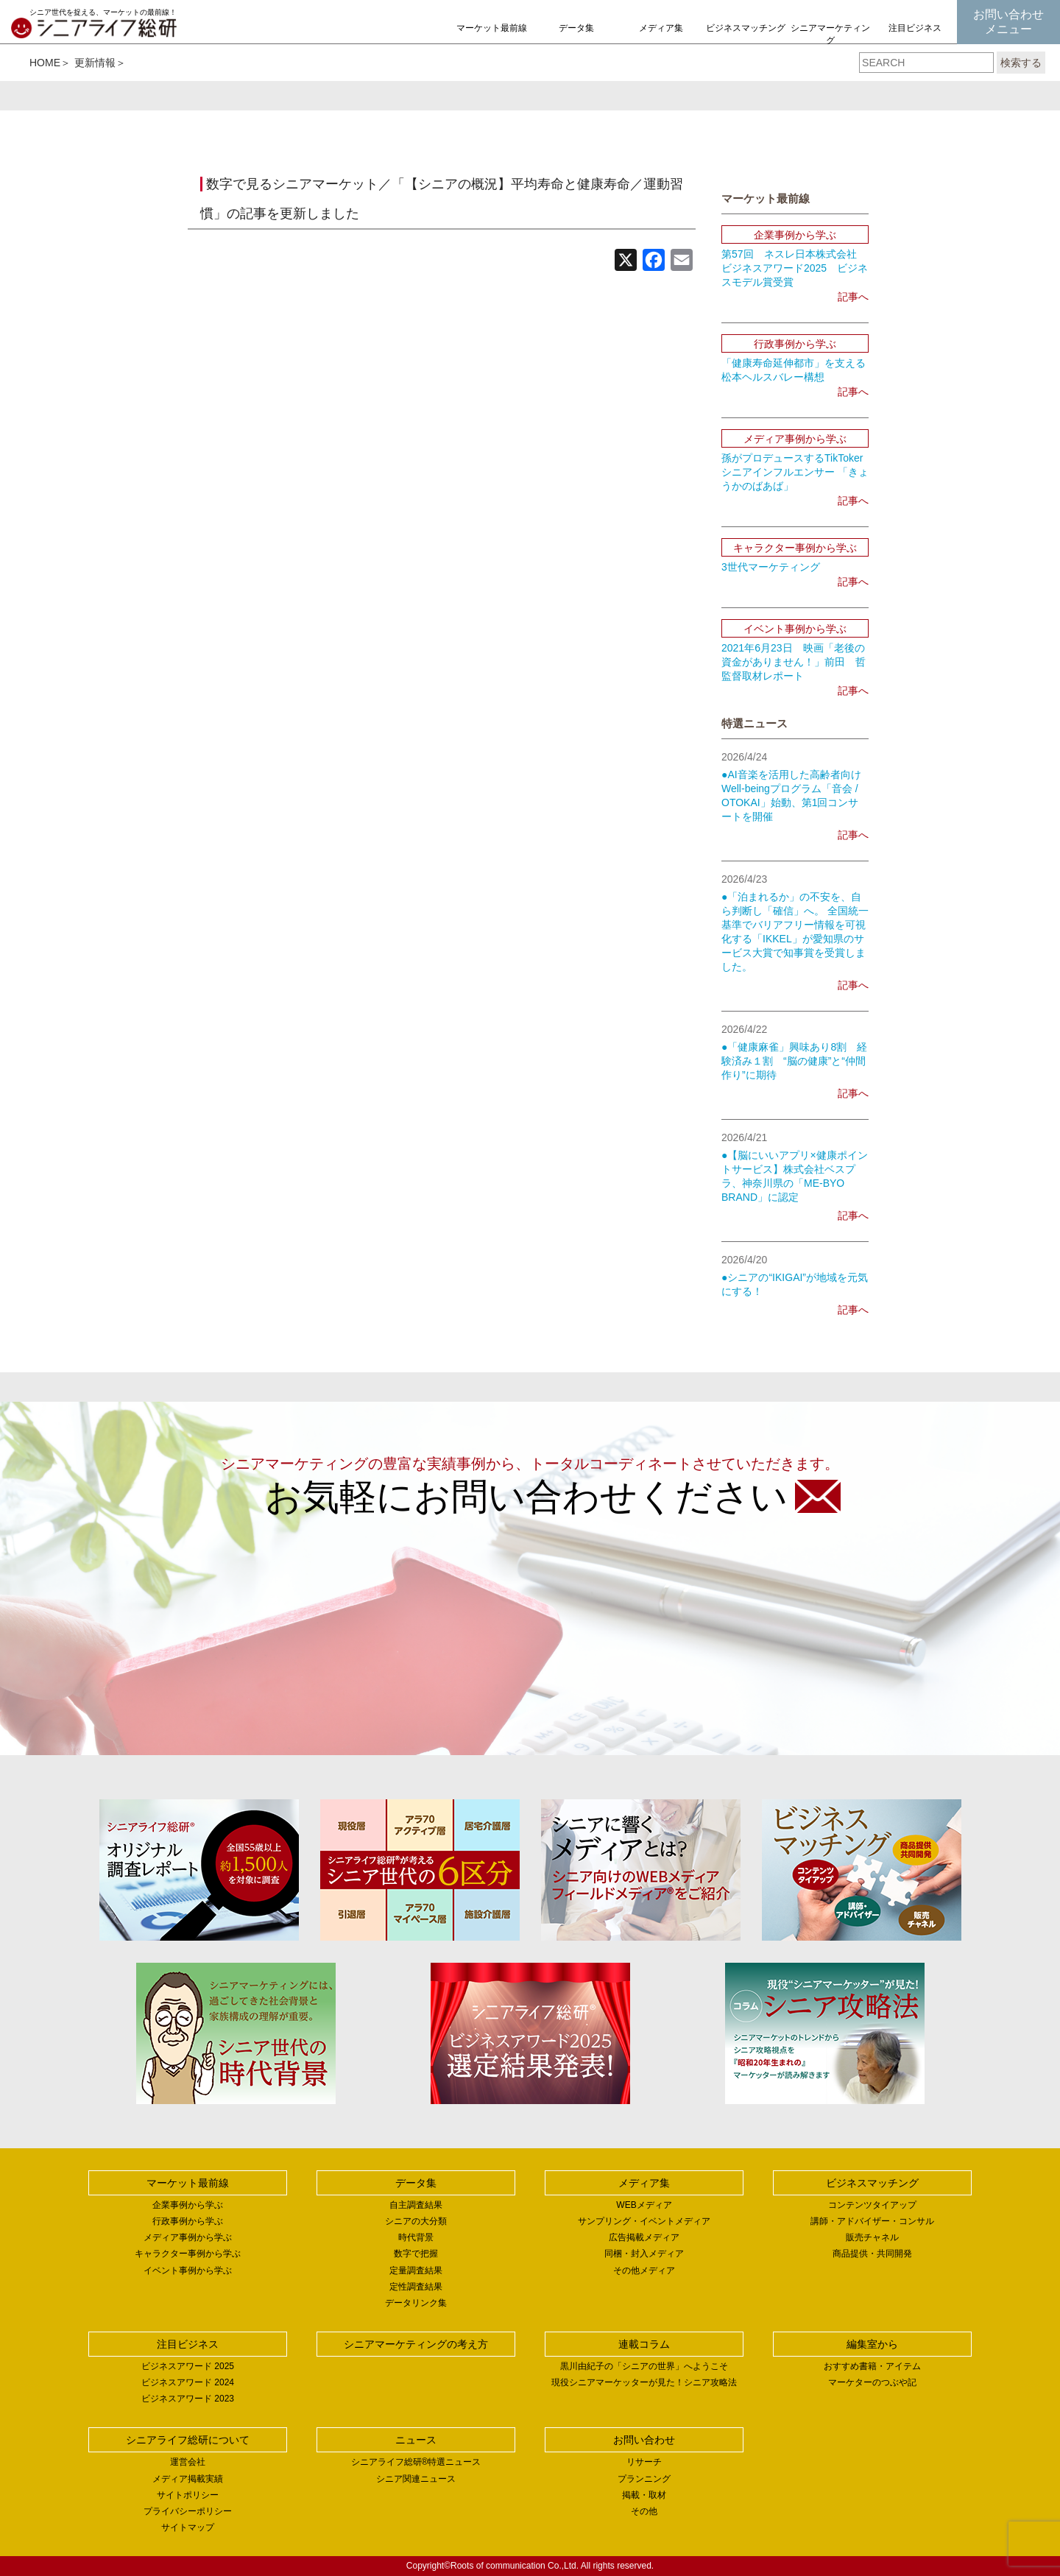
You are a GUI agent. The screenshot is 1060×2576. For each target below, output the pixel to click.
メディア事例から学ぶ (188, 2237)
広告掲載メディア (644, 2237)
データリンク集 (416, 2303)
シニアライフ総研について (188, 2440)
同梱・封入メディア (644, 2253)
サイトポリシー (188, 2495)
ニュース (416, 2440)
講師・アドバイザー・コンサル (872, 2221)
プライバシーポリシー (188, 2511)
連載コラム (644, 2344)
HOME (44, 62)
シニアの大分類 (416, 2221)
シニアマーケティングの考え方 (830, 40)
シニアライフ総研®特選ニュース (416, 2462)
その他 (644, 2511)
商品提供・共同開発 (872, 2253)
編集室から (872, 2344)
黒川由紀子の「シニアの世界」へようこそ (644, 2366)
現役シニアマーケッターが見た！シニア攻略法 (644, 2382)
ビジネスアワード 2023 (187, 2398)
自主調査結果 (415, 2205)
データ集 (576, 28)
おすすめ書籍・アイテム (872, 2366)
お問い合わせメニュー (1008, 21)
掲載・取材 (644, 2495)
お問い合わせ (644, 2440)
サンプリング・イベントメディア (644, 2221)
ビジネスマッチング (745, 28)
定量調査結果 (415, 2270)
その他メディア (644, 2270)
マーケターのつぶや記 (872, 2382)
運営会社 (187, 2462)
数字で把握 (416, 2253)
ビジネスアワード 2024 (187, 2382)
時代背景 (416, 2237)
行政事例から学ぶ (187, 2221)
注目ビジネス (914, 28)
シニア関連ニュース (416, 2479)
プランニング (644, 2479)
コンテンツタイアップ (872, 2205)
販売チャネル (872, 2237)
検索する (1021, 62)
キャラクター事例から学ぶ (188, 2253)
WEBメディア (643, 2205)
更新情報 (95, 62)
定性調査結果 (415, 2287)
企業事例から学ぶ (187, 2205)
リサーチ (644, 2462)
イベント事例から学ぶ (188, 2270)
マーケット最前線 (491, 28)
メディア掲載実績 (187, 2479)
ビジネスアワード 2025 (187, 2366)
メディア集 (661, 28)
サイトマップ (187, 2527)
